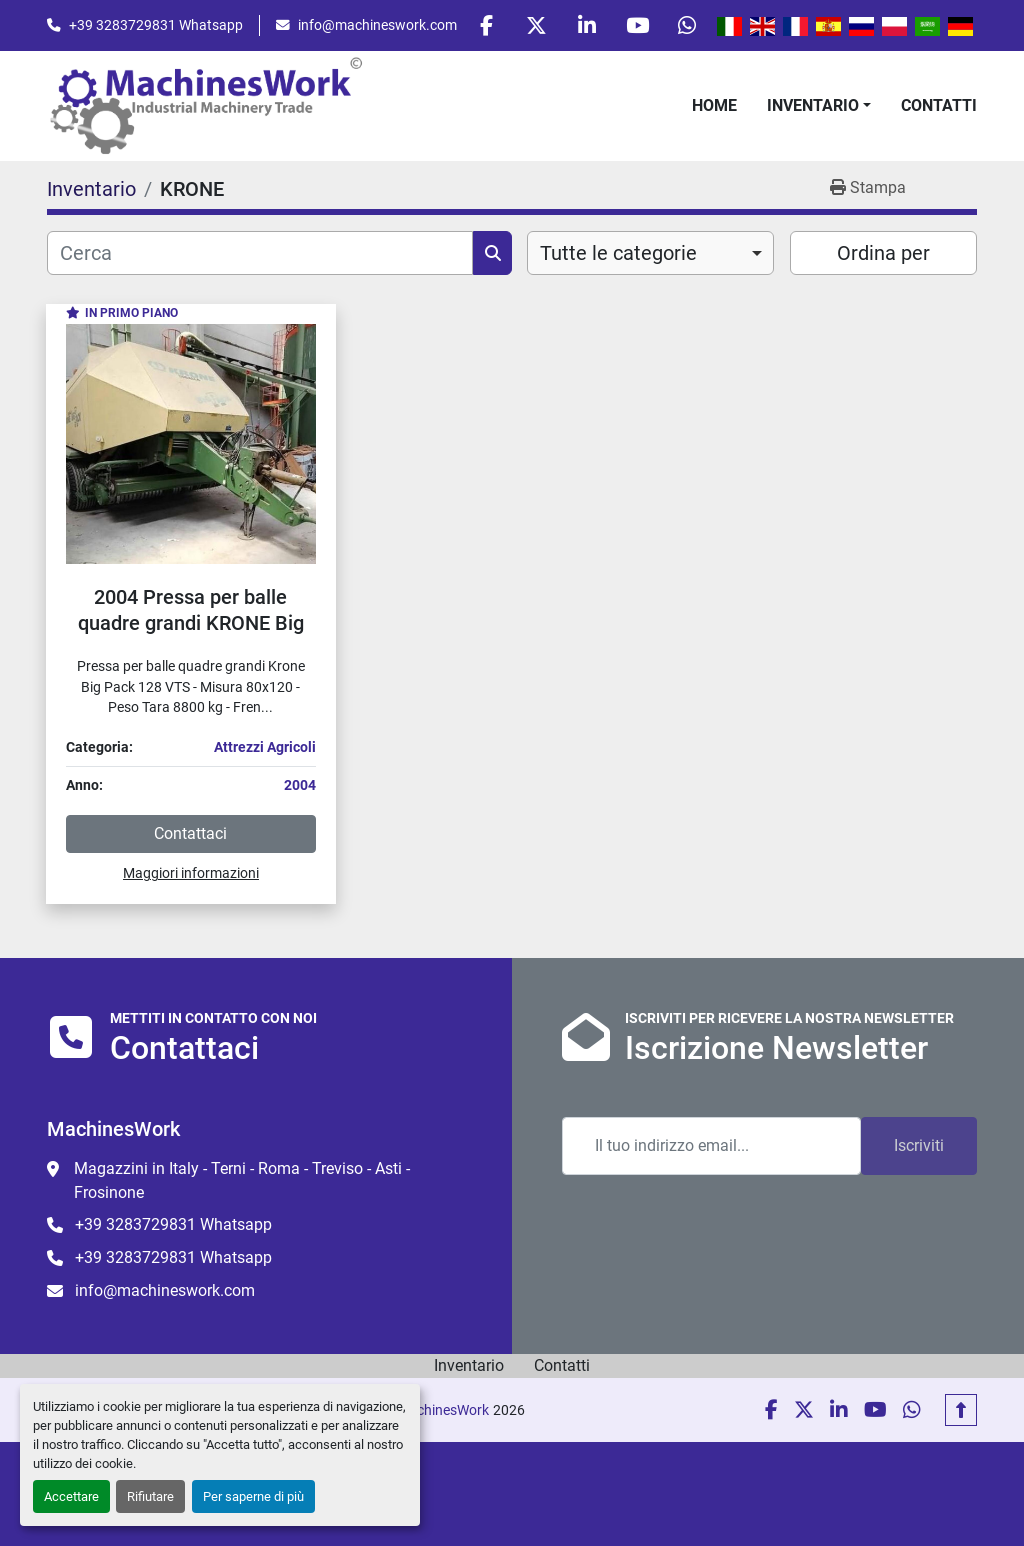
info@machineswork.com (377, 25)
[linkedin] (585, 26)
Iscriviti (919, 1145)
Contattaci (190, 834)
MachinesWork (443, 1410)
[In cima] (961, 1410)
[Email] (711, 1146)
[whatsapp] (687, 26)
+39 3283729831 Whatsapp (156, 25)
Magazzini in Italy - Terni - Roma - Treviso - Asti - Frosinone (242, 1180)
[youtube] (636, 26)
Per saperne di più (253, 1496)
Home (714, 105)
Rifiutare (150, 1496)
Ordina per (883, 254)
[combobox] (650, 254)
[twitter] (534, 26)
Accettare (71, 1496)
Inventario (813, 105)
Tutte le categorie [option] (618, 254)
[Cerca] (260, 254)
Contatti (939, 105)
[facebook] (483, 26)
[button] (819, 106)
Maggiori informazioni (191, 874)
